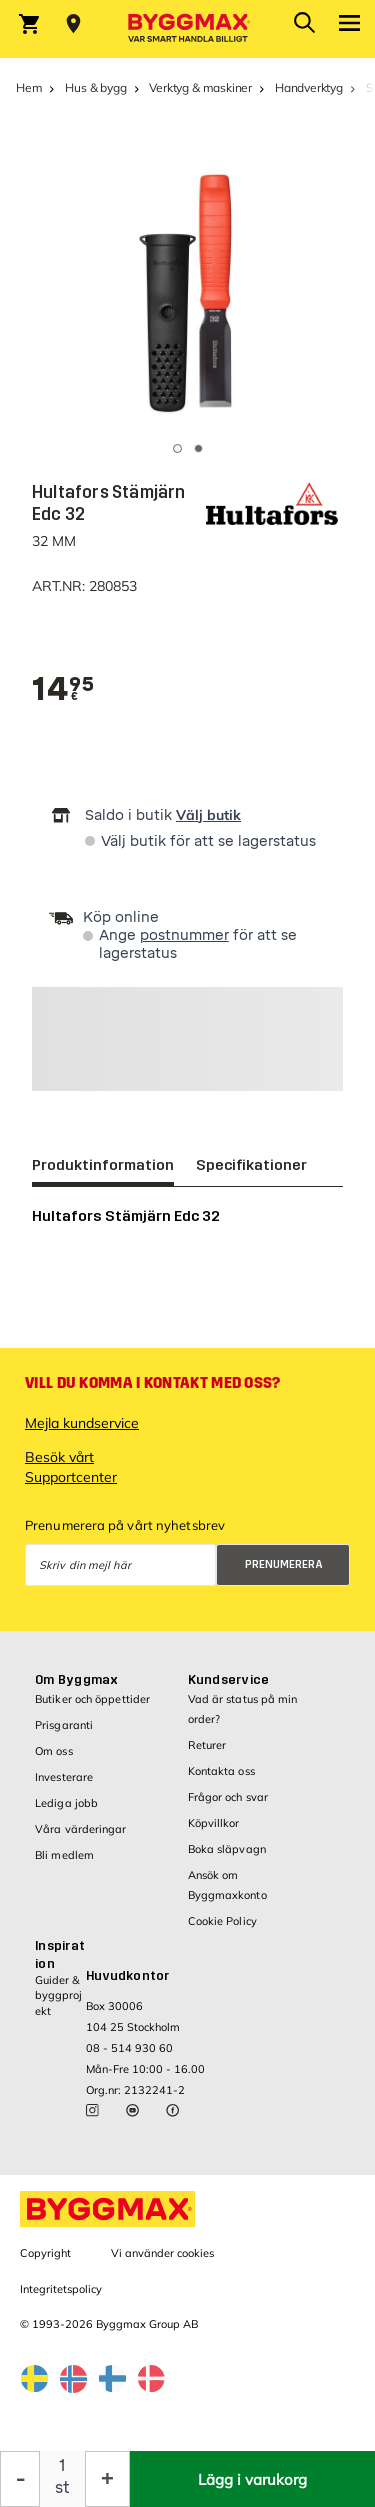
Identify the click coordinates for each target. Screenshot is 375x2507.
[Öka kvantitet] (107, 2479)
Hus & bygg (95, 87)
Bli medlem (64, 1855)
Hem (29, 87)
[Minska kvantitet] (20, 2479)
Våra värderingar (81, 1829)
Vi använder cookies (162, 2253)
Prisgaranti (64, 1725)
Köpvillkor (214, 1823)
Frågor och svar (228, 1797)
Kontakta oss (221, 1771)
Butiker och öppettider (92, 1699)
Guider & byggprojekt (58, 1995)
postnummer (184, 935)
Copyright (45, 2253)
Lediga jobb (66, 1803)
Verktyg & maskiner (200, 87)
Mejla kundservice (82, 1423)
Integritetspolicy (61, 2289)
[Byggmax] (188, 29)
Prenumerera (284, 1564)
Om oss (54, 1751)
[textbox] (63, 689)
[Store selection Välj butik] (73, 24)
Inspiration (60, 1955)
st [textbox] (62, 2487)
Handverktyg (309, 87)
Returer (207, 1745)
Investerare (64, 1777)
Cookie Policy (222, 1921)
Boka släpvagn (227, 1849)
